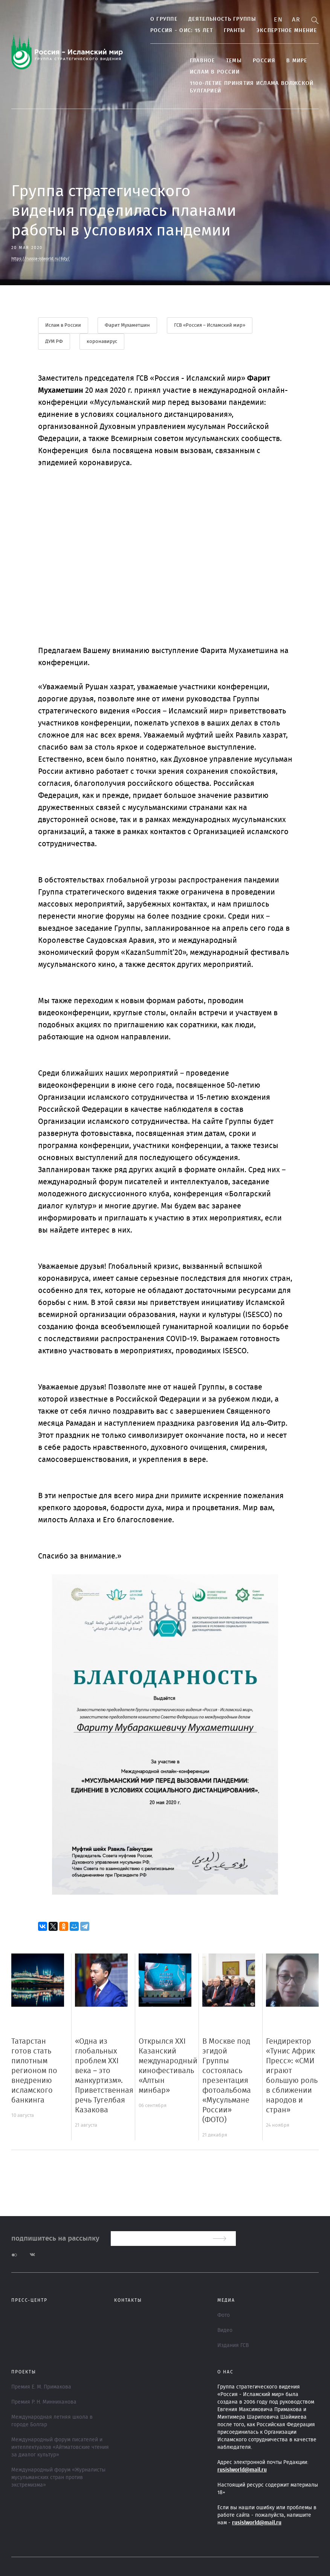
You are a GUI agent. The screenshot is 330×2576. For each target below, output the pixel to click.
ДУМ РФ (54, 341)
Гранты (231, 30)
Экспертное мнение (283, 30)
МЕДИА (226, 2300)
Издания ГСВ (233, 2345)
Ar (296, 20)
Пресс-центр (29, 2300)
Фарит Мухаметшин (127, 325)
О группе (160, 19)
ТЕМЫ (230, 60)
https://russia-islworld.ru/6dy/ (40, 259)
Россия (260, 60)
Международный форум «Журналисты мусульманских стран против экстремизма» (58, 2477)
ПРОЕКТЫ (23, 2372)
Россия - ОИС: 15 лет (178, 30)
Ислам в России (211, 72)
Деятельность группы (219, 19)
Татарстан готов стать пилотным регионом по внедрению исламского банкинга (34, 2071)
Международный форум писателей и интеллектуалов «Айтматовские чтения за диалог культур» (60, 2447)
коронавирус (102, 341)
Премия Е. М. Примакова (41, 2387)
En (278, 20)
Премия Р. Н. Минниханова (43, 2402)
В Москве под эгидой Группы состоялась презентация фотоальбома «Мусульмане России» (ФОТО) (226, 2081)
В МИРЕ (293, 60)
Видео (224, 2330)
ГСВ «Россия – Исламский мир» (210, 325)
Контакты (128, 2300)
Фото (223, 2315)
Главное (199, 60)
